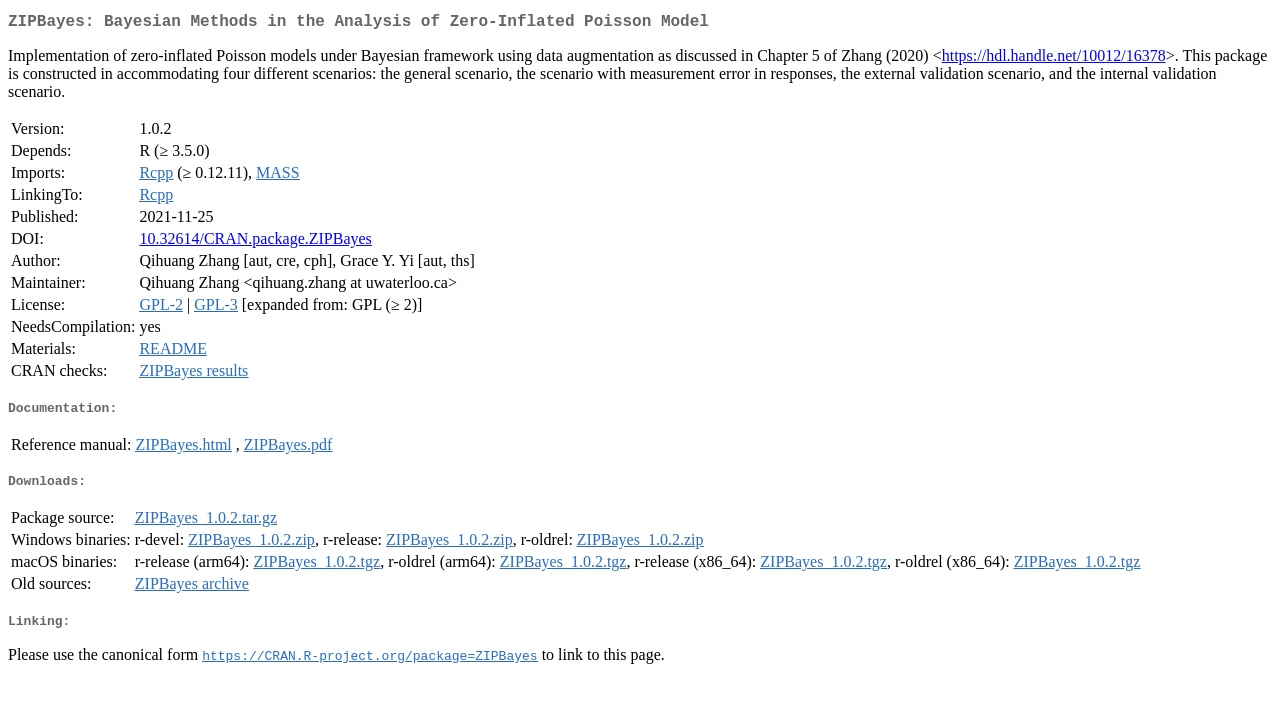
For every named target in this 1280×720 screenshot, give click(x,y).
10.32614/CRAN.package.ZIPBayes (255, 242)
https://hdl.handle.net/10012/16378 (1054, 59)
